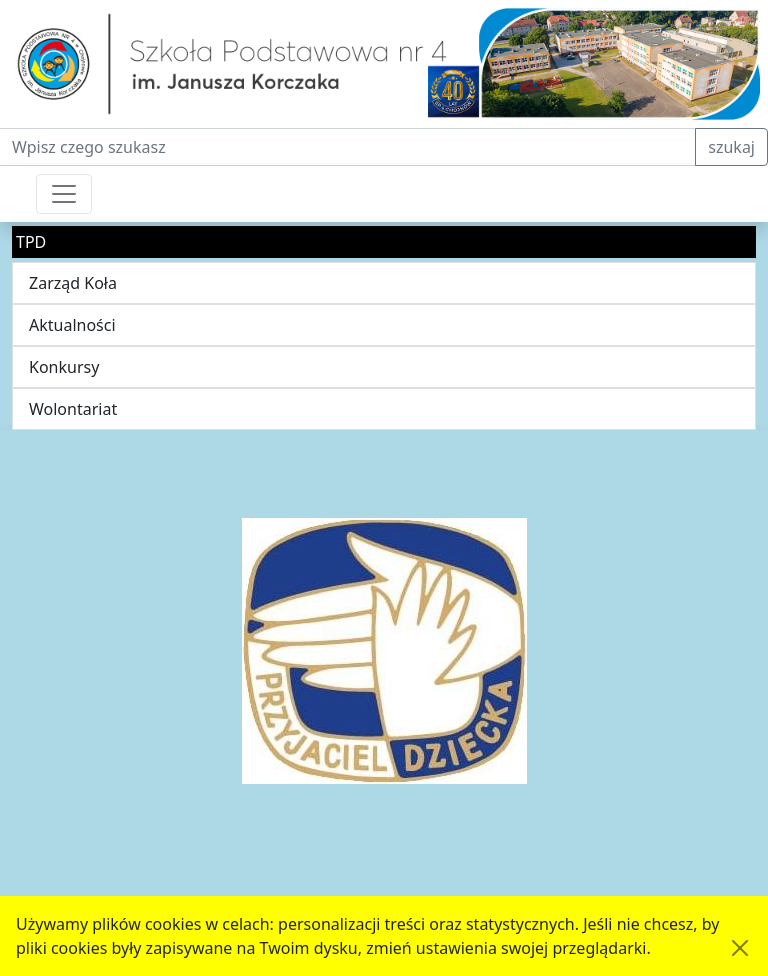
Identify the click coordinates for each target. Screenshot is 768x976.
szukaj (731, 147)
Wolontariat (73, 409)
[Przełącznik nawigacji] (64, 194)
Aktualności (72, 325)
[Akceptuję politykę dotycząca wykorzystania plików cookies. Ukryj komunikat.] (740, 948)
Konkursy (64, 367)
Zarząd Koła (73, 283)
